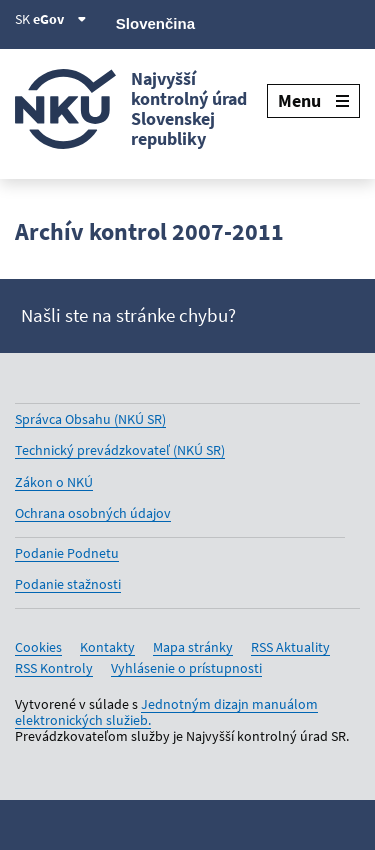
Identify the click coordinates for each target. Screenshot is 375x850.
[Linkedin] (313, 22)
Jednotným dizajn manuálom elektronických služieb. (166, 712)
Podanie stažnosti (68, 584)
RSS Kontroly (54, 668)
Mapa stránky (193, 647)
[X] (212, 22)
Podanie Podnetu (67, 553)
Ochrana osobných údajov (93, 513)
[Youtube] (280, 22)
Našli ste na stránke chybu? (128, 315)
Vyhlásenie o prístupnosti (186, 668)
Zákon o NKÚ (54, 482)
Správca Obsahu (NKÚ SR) (90, 419)
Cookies (38, 647)
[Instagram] (347, 22)
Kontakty (107, 647)
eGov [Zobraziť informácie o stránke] (60, 19)
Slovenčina (155, 23)
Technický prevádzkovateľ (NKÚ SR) (120, 450)
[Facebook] (246, 22)
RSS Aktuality (290, 647)
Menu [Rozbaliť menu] (313, 100)
